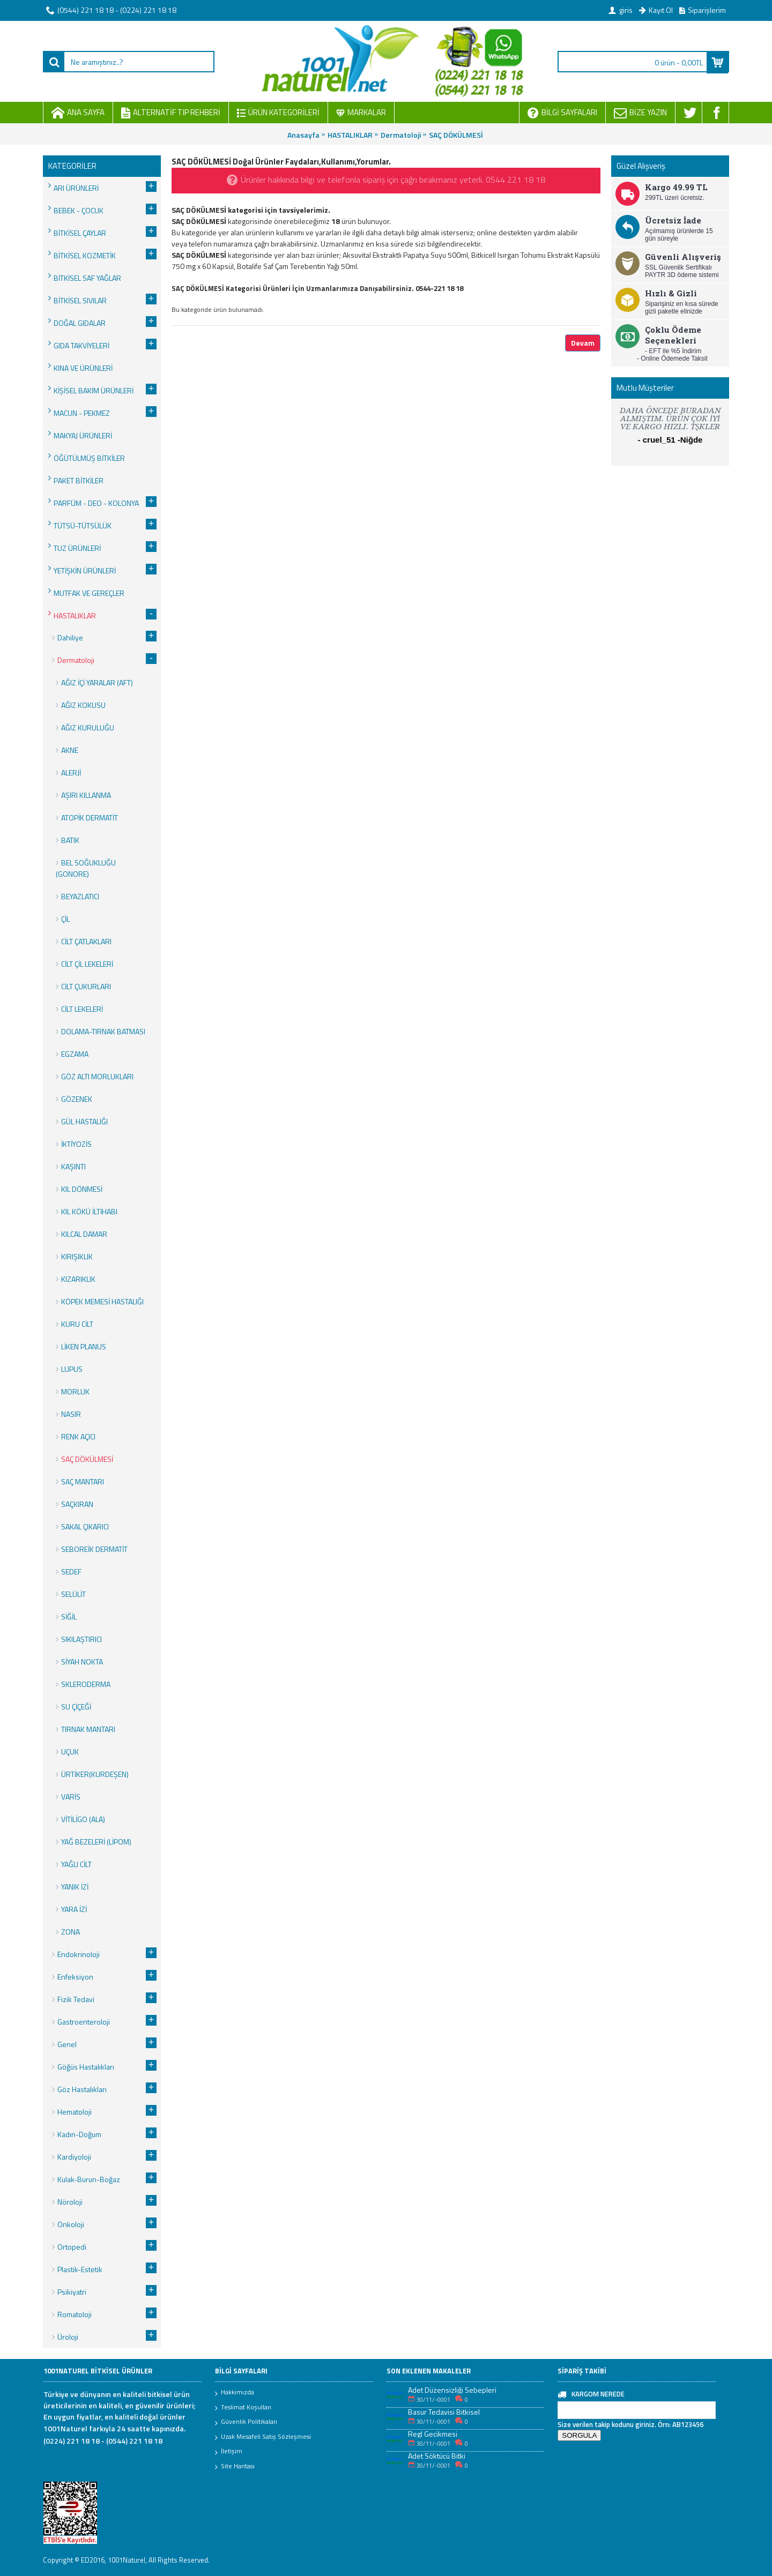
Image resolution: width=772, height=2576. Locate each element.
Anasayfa (303, 134)
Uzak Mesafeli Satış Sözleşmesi (263, 2437)
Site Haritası (235, 2467)
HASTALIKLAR (350, 134)
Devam (583, 342)
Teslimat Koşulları (243, 2408)
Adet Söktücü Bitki (436, 2456)
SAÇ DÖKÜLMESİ (456, 134)
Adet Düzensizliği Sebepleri (452, 2390)
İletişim (228, 2452)
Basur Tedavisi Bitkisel (444, 2412)
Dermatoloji (401, 134)
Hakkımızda (234, 2393)
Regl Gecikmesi (432, 2434)
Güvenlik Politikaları (246, 2422)
